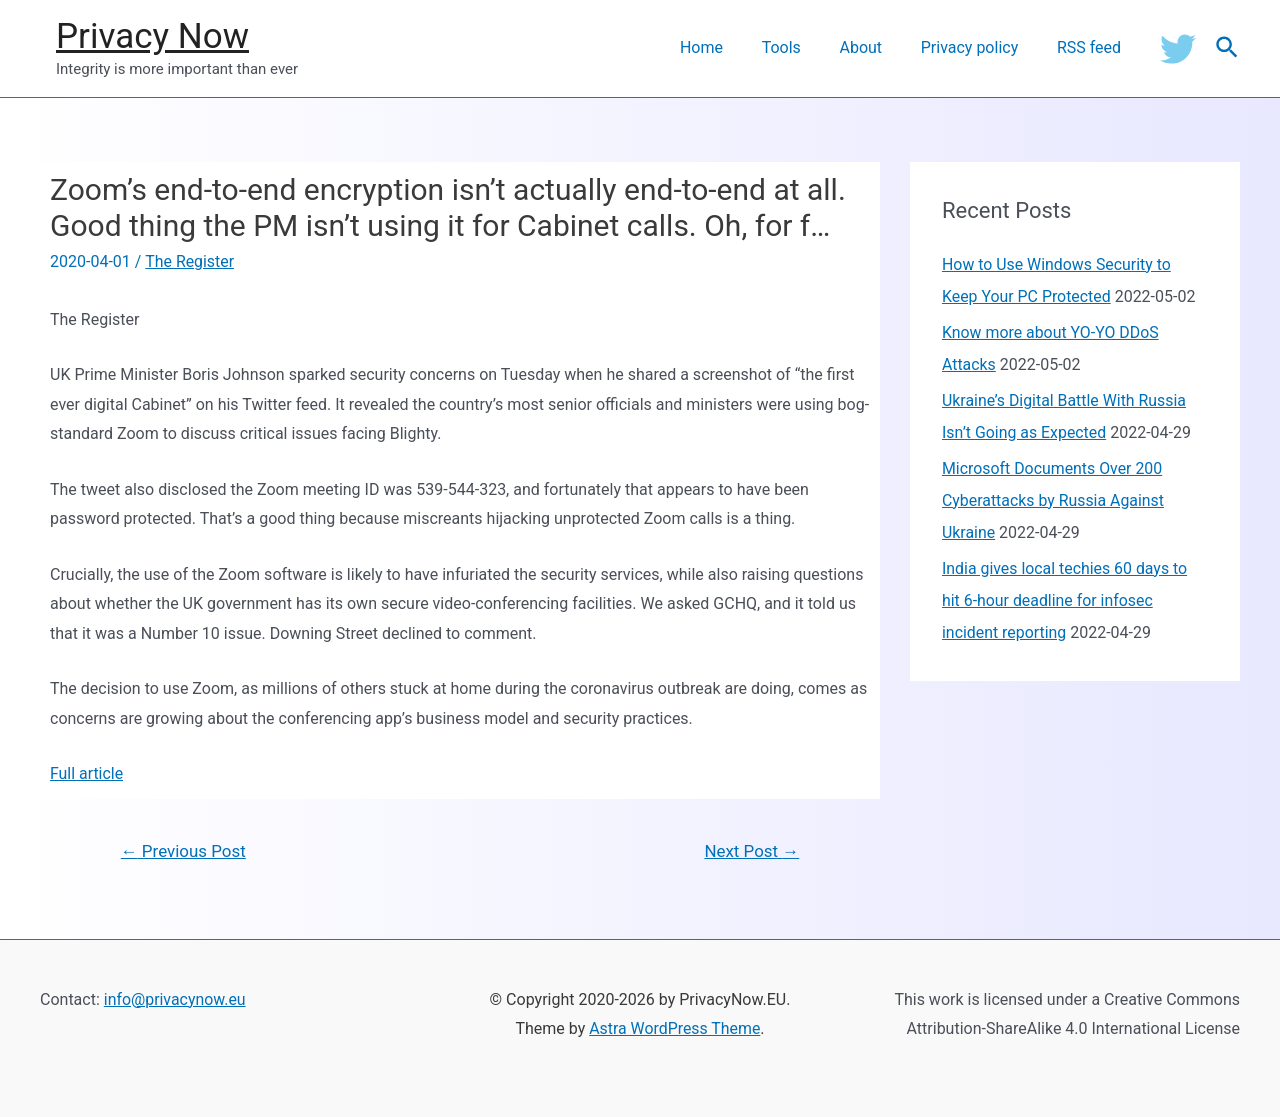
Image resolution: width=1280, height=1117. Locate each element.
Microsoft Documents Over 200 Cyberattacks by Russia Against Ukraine (1054, 500)
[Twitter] (1178, 48)
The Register (189, 261)
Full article (87, 773)
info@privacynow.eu (175, 999)
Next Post (751, 851)
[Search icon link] (1228, 48)
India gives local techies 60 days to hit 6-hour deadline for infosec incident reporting (1065, 600)
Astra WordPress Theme (675, 1029)
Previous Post (184, 851)
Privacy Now (152, 36)
